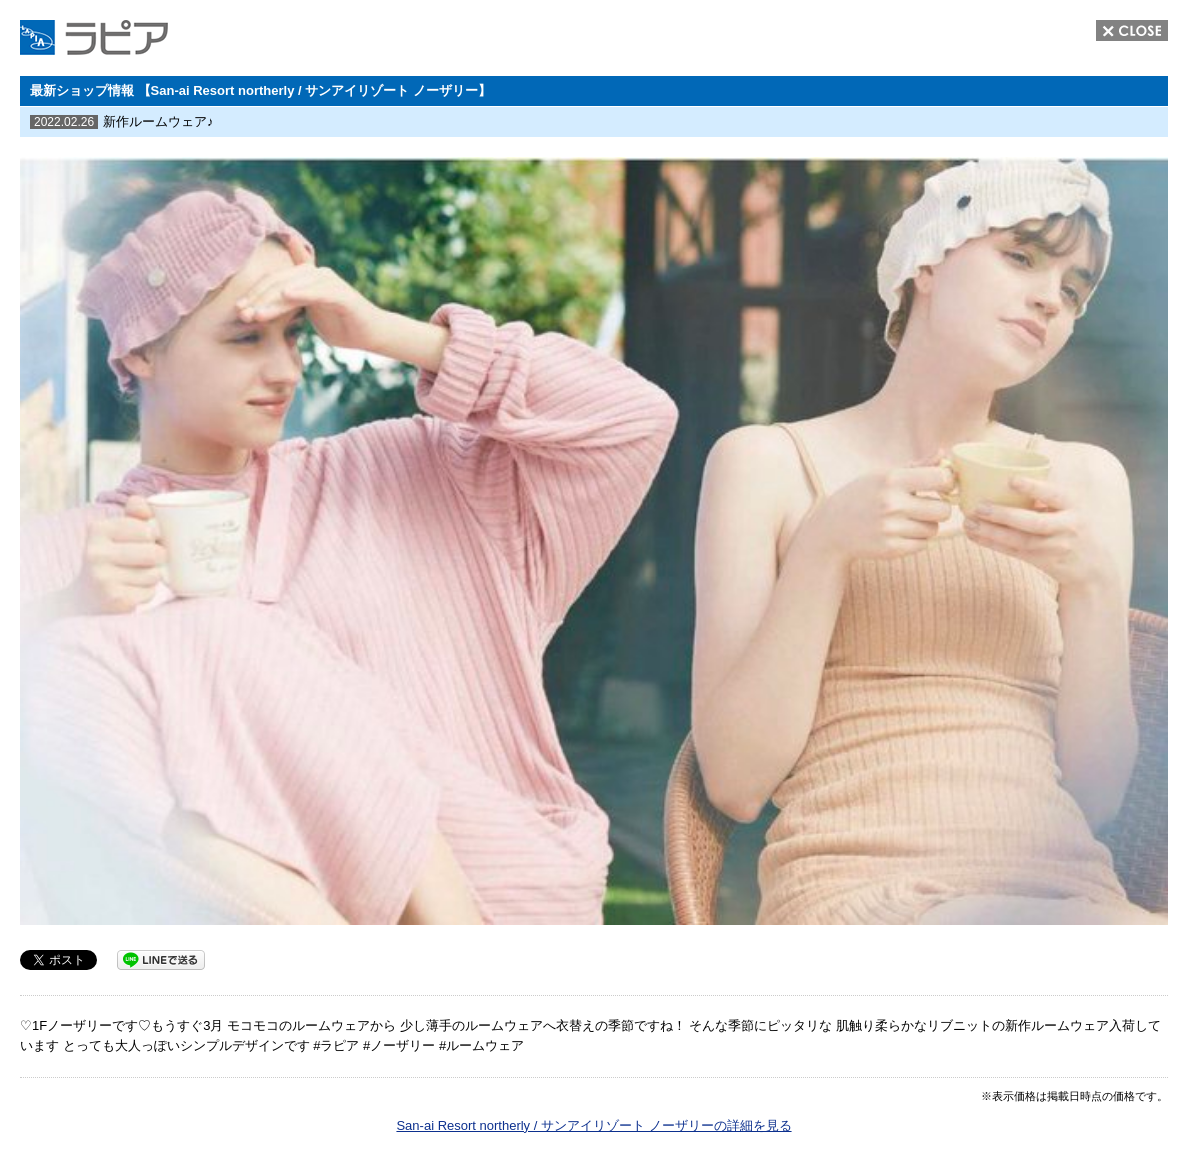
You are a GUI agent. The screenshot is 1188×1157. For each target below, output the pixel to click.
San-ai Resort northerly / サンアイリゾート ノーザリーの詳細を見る (593, 1125)
